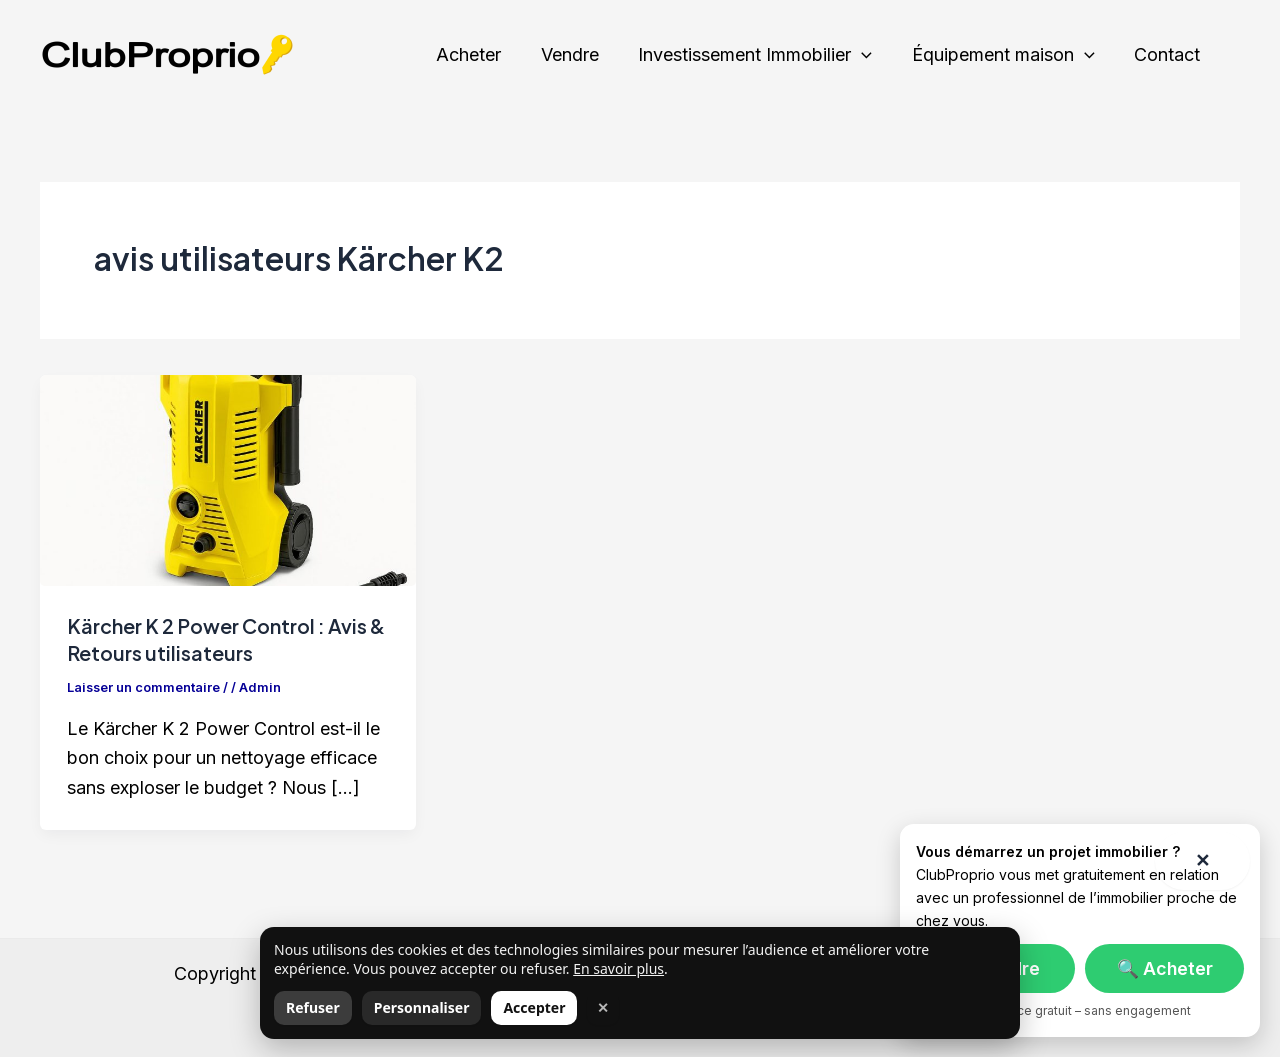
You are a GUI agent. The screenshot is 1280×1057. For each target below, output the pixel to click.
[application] (870, 55)
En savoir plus (618, 968)
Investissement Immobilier (764, 55)
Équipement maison (1008, 55)
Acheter (484, 54)
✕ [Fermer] (603, 1007)
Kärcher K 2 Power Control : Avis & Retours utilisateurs (220, 638)
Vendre (582, 54)
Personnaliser (422, 1007)
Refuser (313, 1007)
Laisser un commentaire (144, 686)
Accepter (534, 1007)
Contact (1169, 54)
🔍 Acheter (1165, 968)
